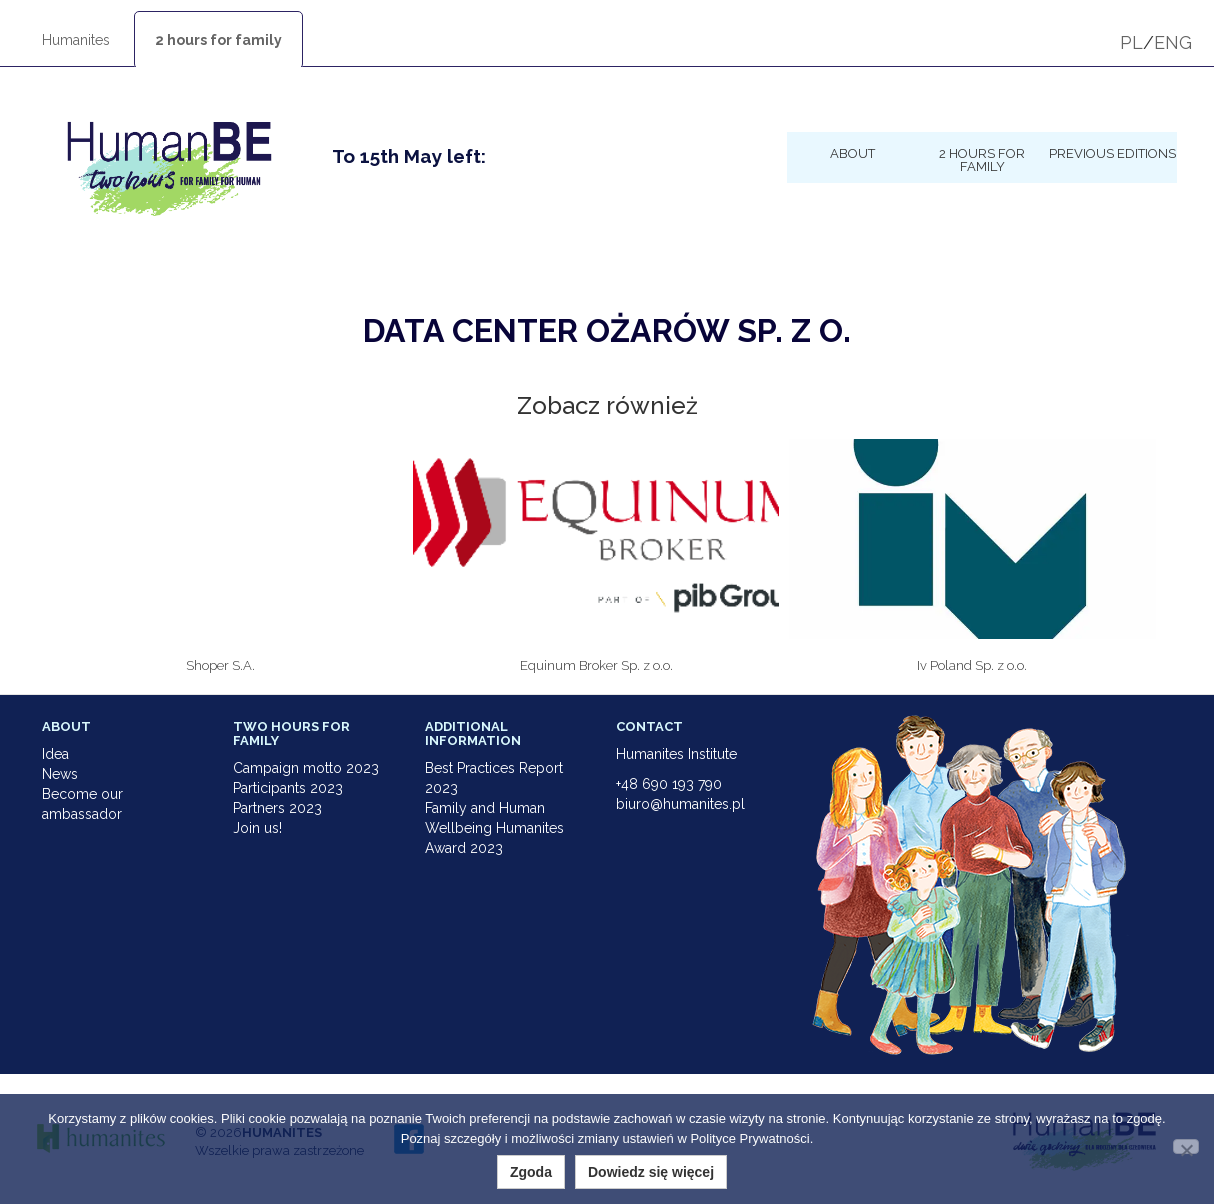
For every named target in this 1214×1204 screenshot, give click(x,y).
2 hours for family (218, 40)
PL (1131, 42)
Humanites (76, 40)
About (852, 153)
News (60, 774)
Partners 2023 (277, 808)
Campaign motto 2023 (306, 768)
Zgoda (531, 1172)
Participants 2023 (288, 788)
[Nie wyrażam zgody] (1186, 1146)
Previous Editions (1112, 153)
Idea (55, 754)
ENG (1173, 42)
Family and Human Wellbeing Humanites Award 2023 (494, 828)
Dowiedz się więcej (651, 1172)
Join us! (257, 828)
